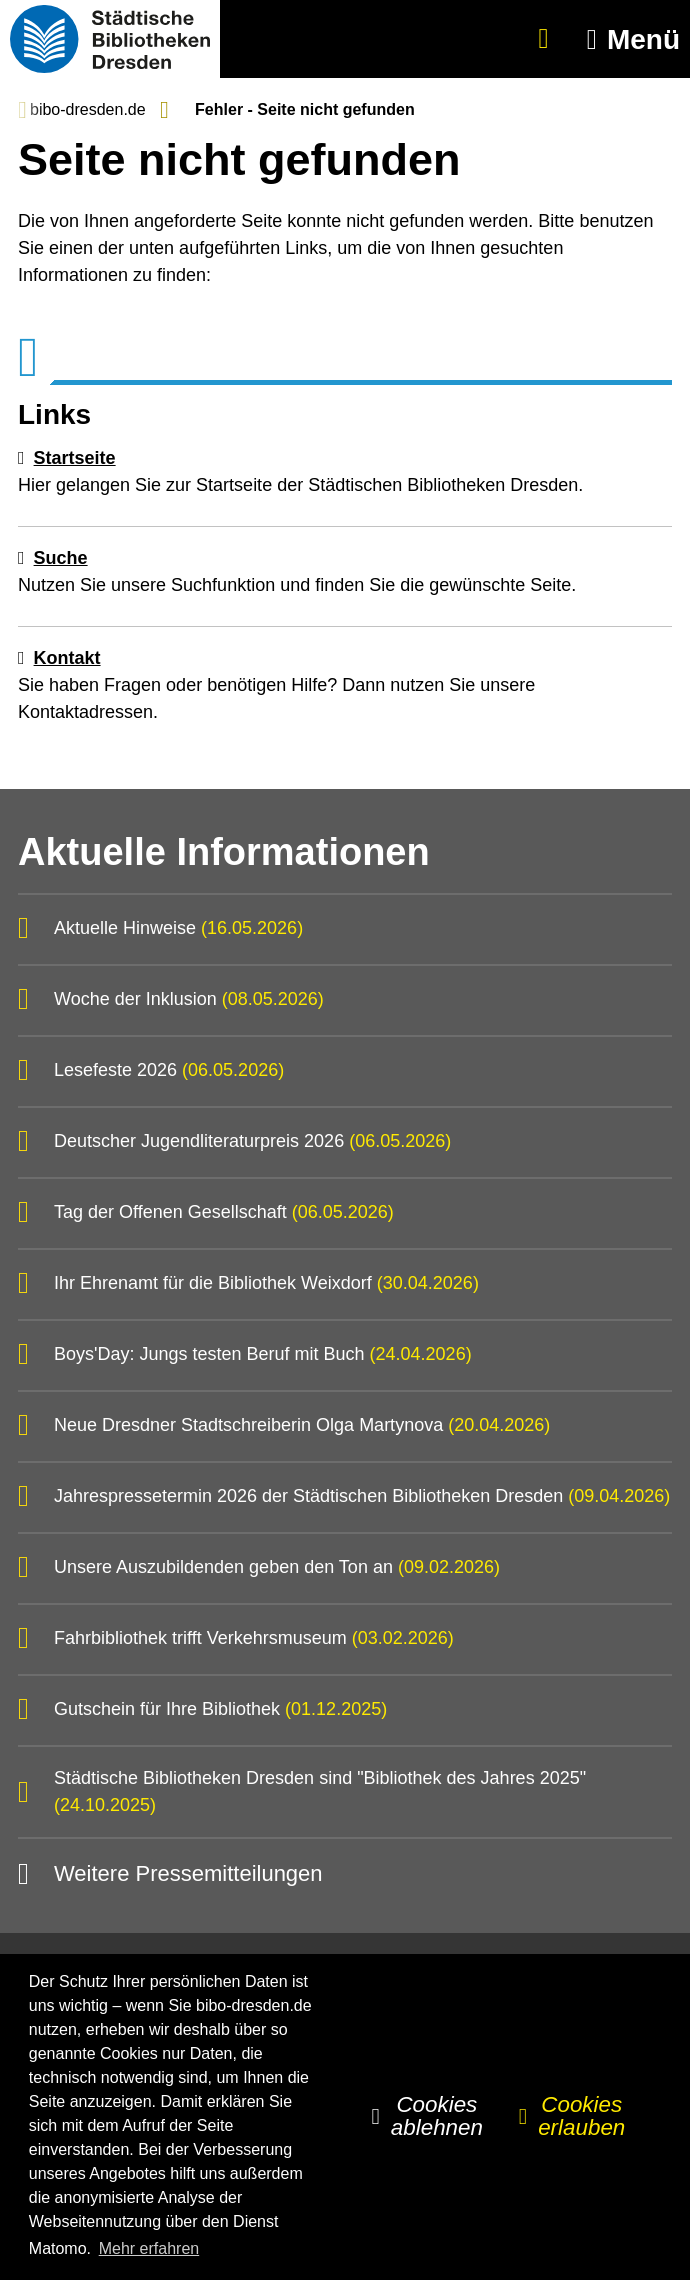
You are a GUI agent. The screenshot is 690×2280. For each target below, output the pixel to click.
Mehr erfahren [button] (149, 2248)
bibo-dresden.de (88, 109)
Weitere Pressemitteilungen (188, 1873)
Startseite (75, 458)
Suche (61, 558)
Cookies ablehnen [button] (437, 2115)
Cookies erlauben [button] (581, 2115)
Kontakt (67, 658)
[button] (629, 39)
